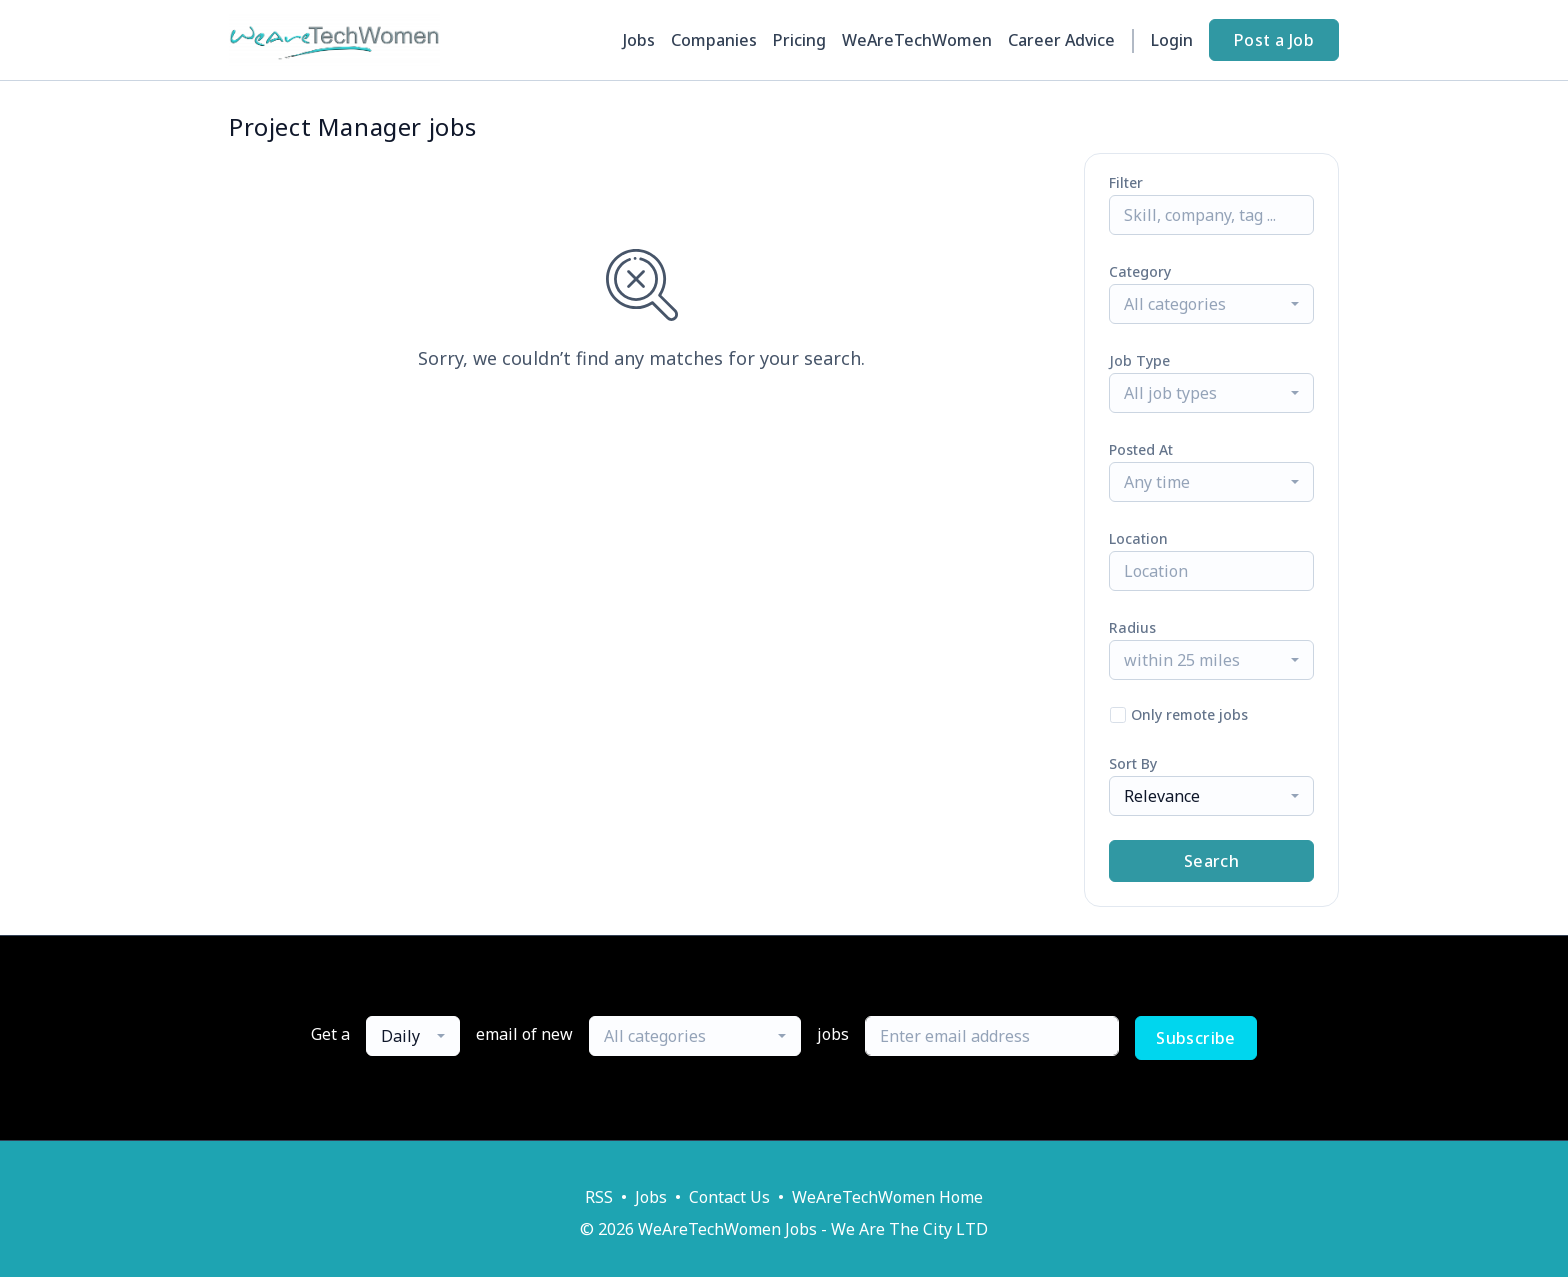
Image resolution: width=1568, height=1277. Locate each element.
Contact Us (729, 1197)
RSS (599, 1197)
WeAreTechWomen (917, 40)
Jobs (639, 40)
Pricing (799, 40)
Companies (714, 40)
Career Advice (1061, 40)
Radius (1132, 627)
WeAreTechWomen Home (887, 1197)
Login (1172, 40)
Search (1211, 861)
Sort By (1133, 763)
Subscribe (1196, 1038)
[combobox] (1211, 304)
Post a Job (1274, 40)
